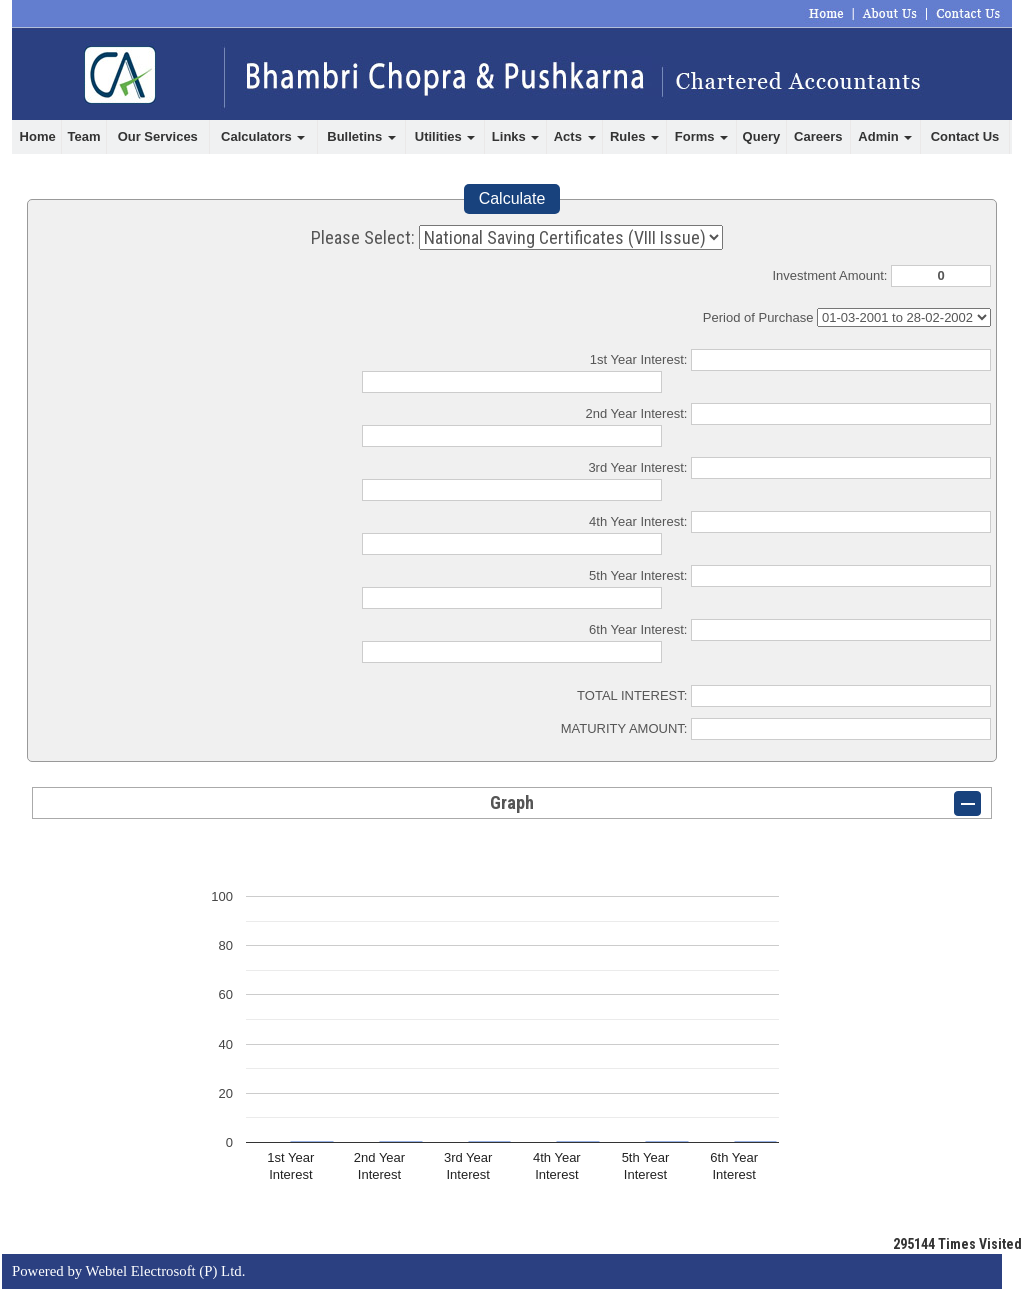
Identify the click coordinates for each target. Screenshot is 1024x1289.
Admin (885, 136)
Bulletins (361, 136)
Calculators (263, 136)
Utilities (445, 136)
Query (762, 136)
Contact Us (965, 136)
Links (516, 136)
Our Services (158, 136)
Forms (701, 136)
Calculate (512, 198)
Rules (634, 136)
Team (84, 136)
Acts (575, 136)
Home (38, 136)
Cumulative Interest (904, 317)
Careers (818, 136)
